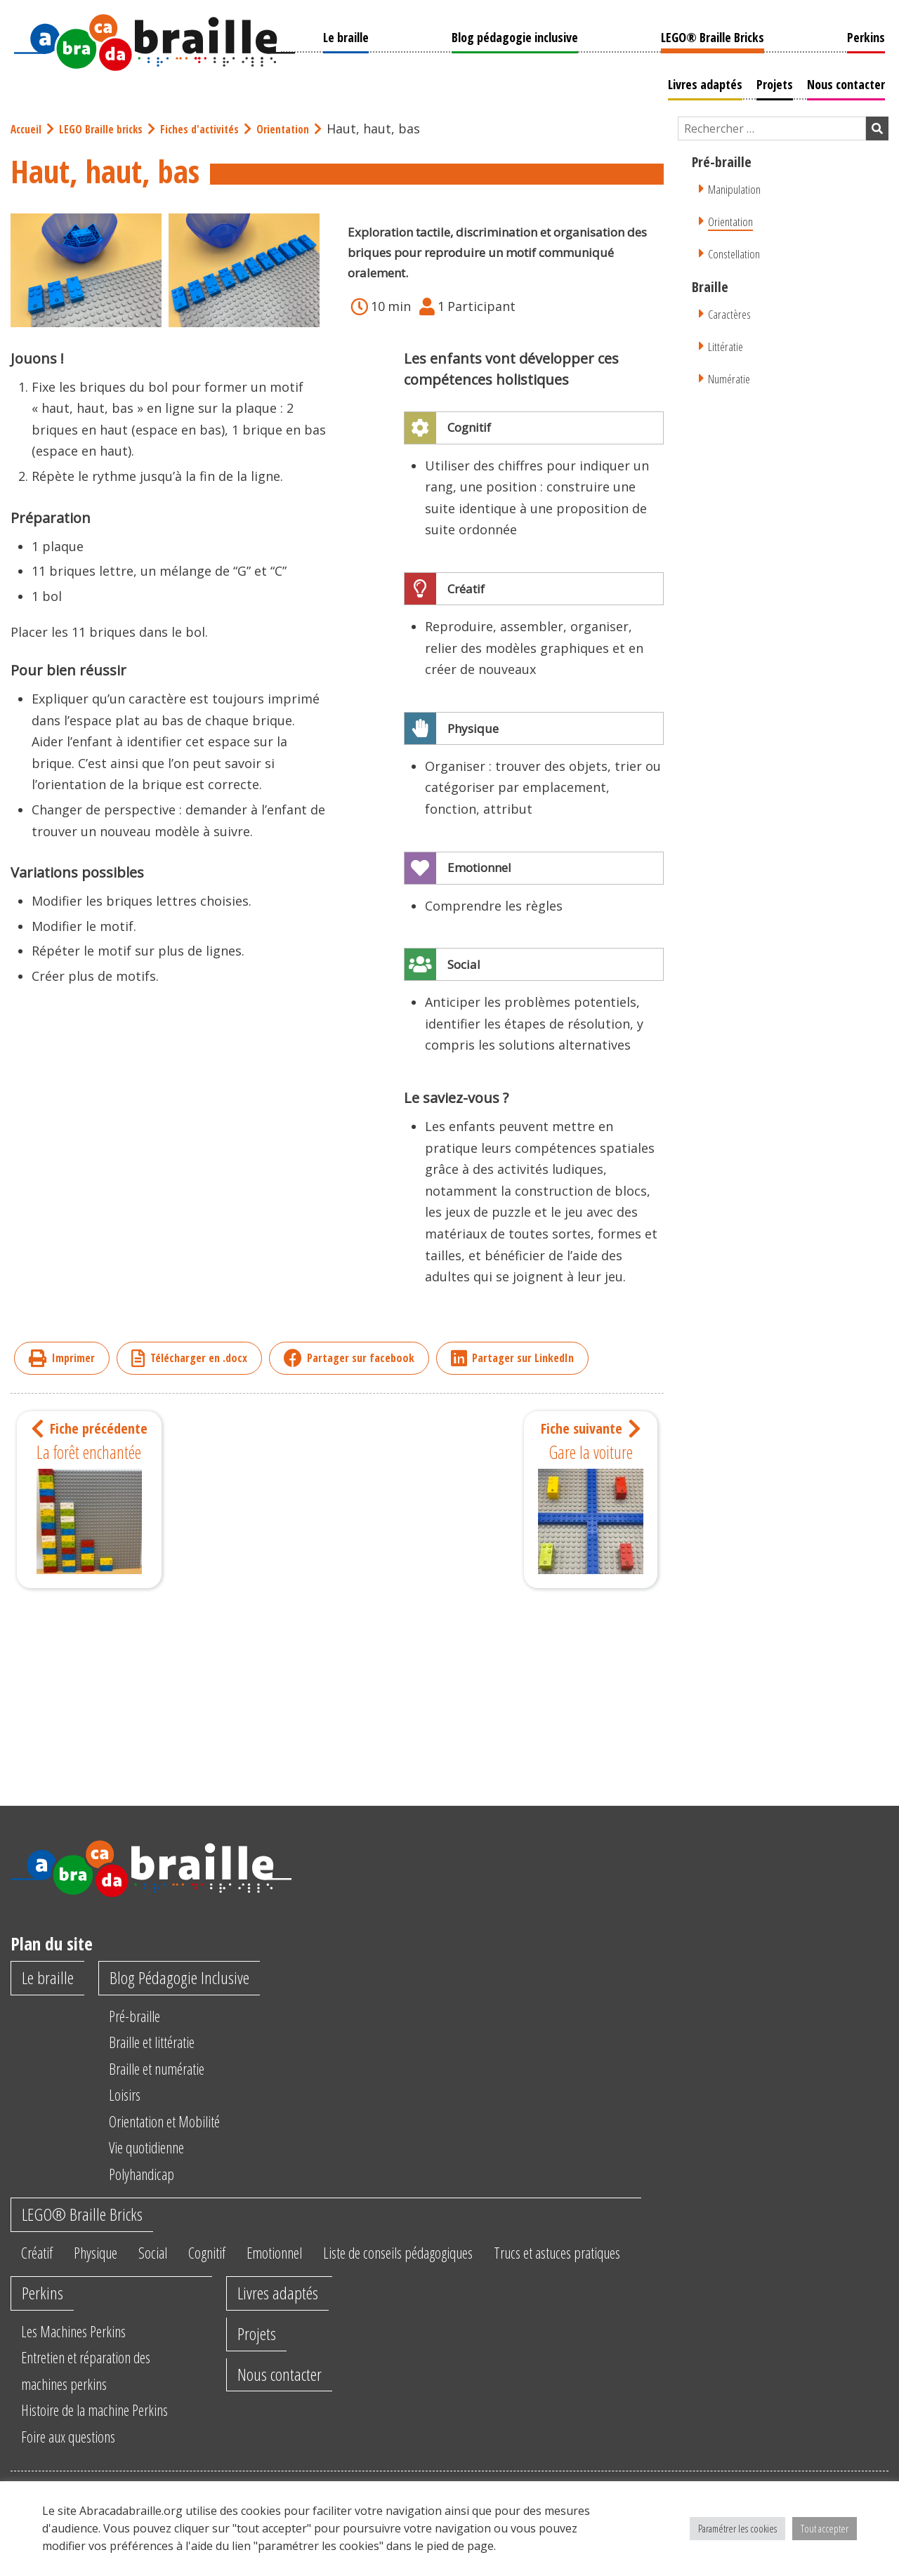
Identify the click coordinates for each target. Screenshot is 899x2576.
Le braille (342, 35)
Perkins (869, 35)
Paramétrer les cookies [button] (737, 2528)
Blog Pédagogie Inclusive (191, 1978)
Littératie (727, 344)
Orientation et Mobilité (178, 2122)
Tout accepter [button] (824, 2528)
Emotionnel (303, 2257)
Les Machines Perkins (82, 2366)
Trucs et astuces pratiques (622, 2257)
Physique (105, 2257)
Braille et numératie (170, 2070)
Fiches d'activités (217, 127)
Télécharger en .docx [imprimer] (189, 1357)
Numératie (731, 376)
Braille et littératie (164, 2043)
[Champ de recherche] (772, 127)
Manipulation (738, 187)
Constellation (737, 251)
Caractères (731, 312)
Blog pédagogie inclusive (513, 35)
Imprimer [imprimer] (62, 1357)
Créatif (39, 2257)
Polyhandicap (151, 2175)
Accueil (28, 127)
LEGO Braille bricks (109, 127)
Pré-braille (143, 2017)
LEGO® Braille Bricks (714, 35)
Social (168, 2257)
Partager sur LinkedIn (512, 1357)
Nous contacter (849, 82)
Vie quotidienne (158, 2148)
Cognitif (228, 2257)
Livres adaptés (708, 82)
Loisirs (131, 2096)
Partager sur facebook (349, 1357)
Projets (778, 82)
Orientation (308, 127)
